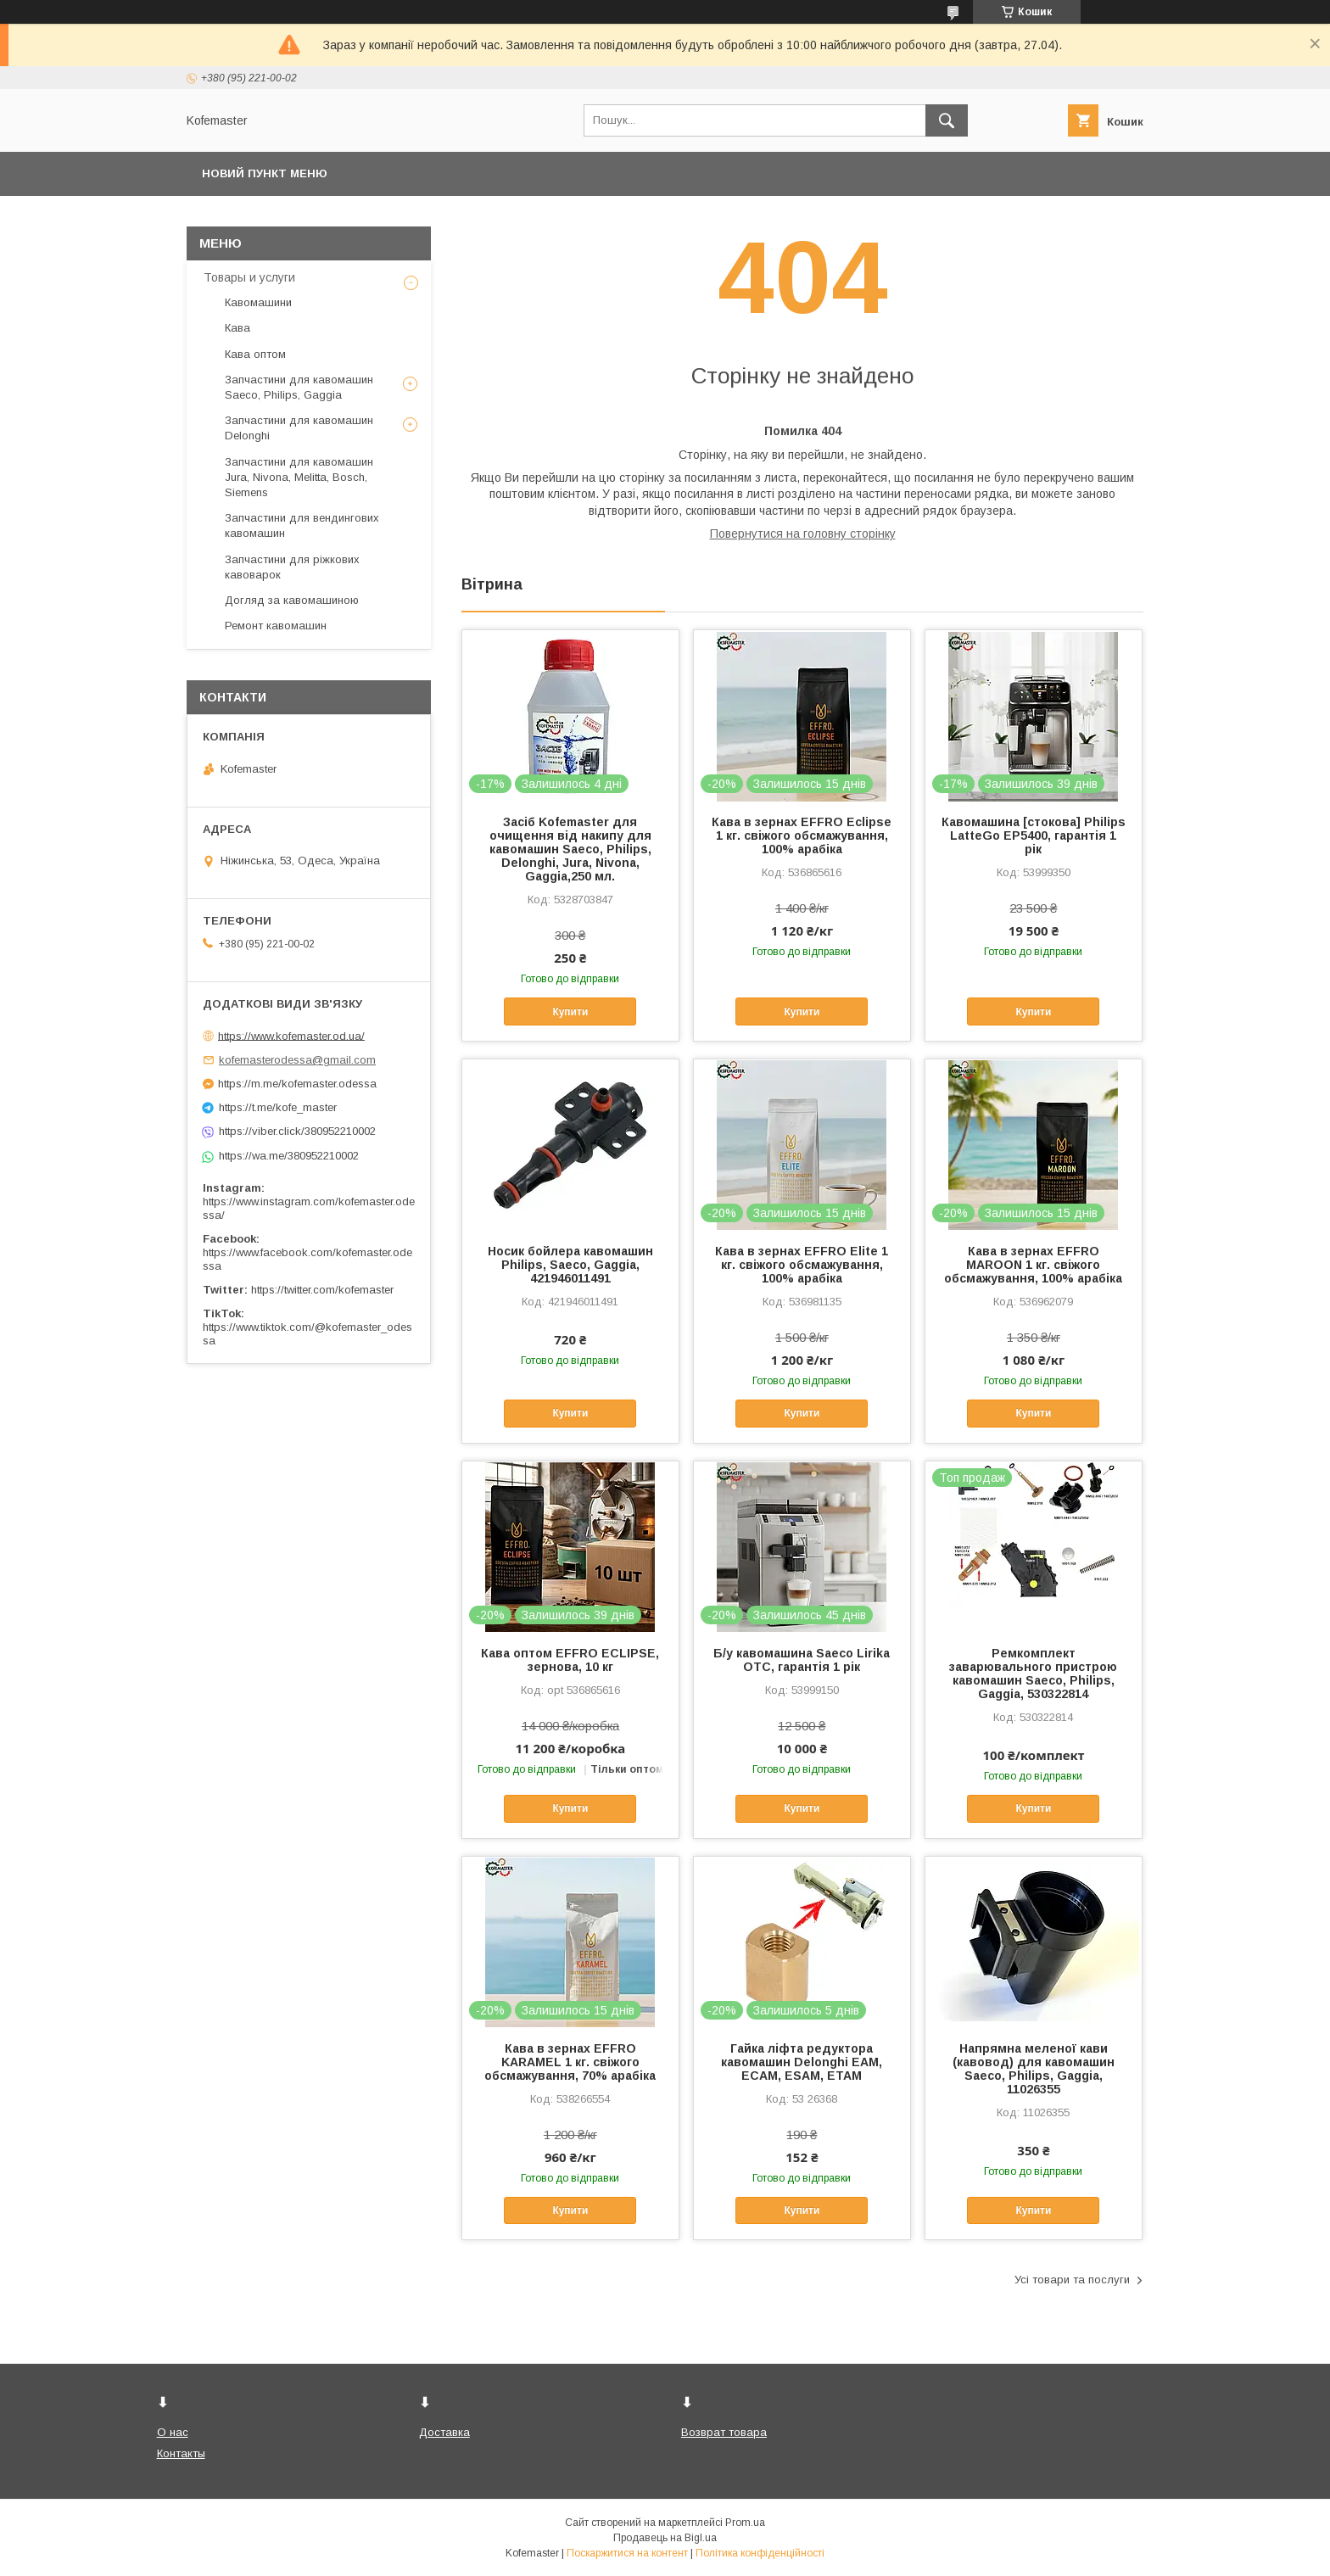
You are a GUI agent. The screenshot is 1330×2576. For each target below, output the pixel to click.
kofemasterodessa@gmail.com (297, 1059)
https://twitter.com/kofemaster (322, 1289)
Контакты (181, 2453)
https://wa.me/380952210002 (289, 1155)
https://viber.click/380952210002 (297, 1131)
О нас (172, 2432)
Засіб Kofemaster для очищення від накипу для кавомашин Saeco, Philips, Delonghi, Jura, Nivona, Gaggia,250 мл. (570, 849)
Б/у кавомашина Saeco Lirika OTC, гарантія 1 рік (801, 1660)
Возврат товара (724, 2432)
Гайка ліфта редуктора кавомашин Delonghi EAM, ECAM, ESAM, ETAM (801, 2062)
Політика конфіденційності (760, 2553)
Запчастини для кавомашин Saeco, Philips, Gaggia (299, 387)
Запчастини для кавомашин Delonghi (299, 428)
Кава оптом (255, 354)
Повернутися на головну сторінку (803, 533)
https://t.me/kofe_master (278, 1107)
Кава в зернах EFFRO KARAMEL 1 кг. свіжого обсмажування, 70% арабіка (570, 2062)
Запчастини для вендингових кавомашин (302, 525)
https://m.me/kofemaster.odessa (297, 1083)
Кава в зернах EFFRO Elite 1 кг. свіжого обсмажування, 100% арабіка (801, 1264)
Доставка (444, 2432)
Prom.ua (745, 2523)
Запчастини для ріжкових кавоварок (292, 567)
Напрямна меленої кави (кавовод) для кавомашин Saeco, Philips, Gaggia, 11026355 (1034, 2069)
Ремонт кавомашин (276, 625)
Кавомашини (258, 302)
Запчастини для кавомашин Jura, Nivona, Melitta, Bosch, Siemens (299, 477)
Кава (237, 327)
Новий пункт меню (264, 173)
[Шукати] (946, 120)
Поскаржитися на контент (627, 2553)
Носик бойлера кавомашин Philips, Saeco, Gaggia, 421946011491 (570, 1264)
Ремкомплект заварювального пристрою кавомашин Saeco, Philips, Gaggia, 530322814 (1033, 1673)
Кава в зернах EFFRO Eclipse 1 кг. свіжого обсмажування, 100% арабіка (801, 835)
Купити (570, 1012)
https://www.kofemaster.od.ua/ (291, 1035)
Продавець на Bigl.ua (665, 2538)
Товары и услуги (249, 277)
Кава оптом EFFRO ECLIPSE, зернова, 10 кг (570, 1660)
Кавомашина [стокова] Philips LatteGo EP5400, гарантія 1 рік (1034, 835)
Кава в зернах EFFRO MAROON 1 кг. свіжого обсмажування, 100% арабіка (1033, 1264)
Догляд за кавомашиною (292, 600)
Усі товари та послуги (1072, 2279)
